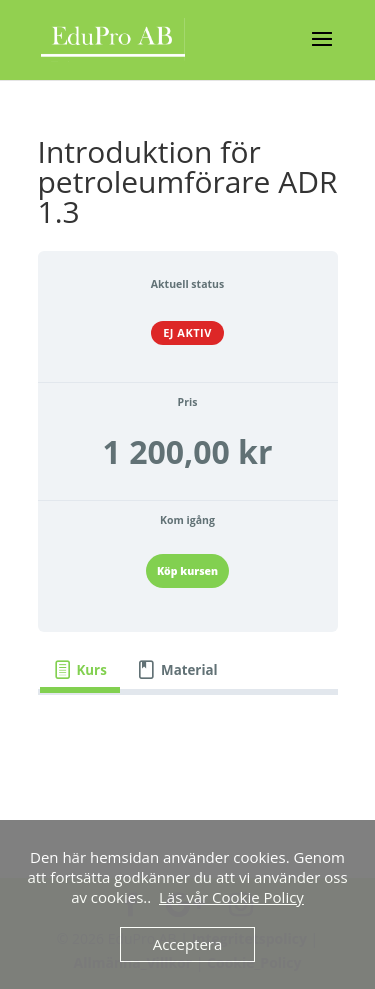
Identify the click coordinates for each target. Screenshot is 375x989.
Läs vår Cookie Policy (231, 897)
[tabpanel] (188, 773)
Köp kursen (187, 571)
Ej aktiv (187, 332)
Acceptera (188, 944)
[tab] (80, 670)
